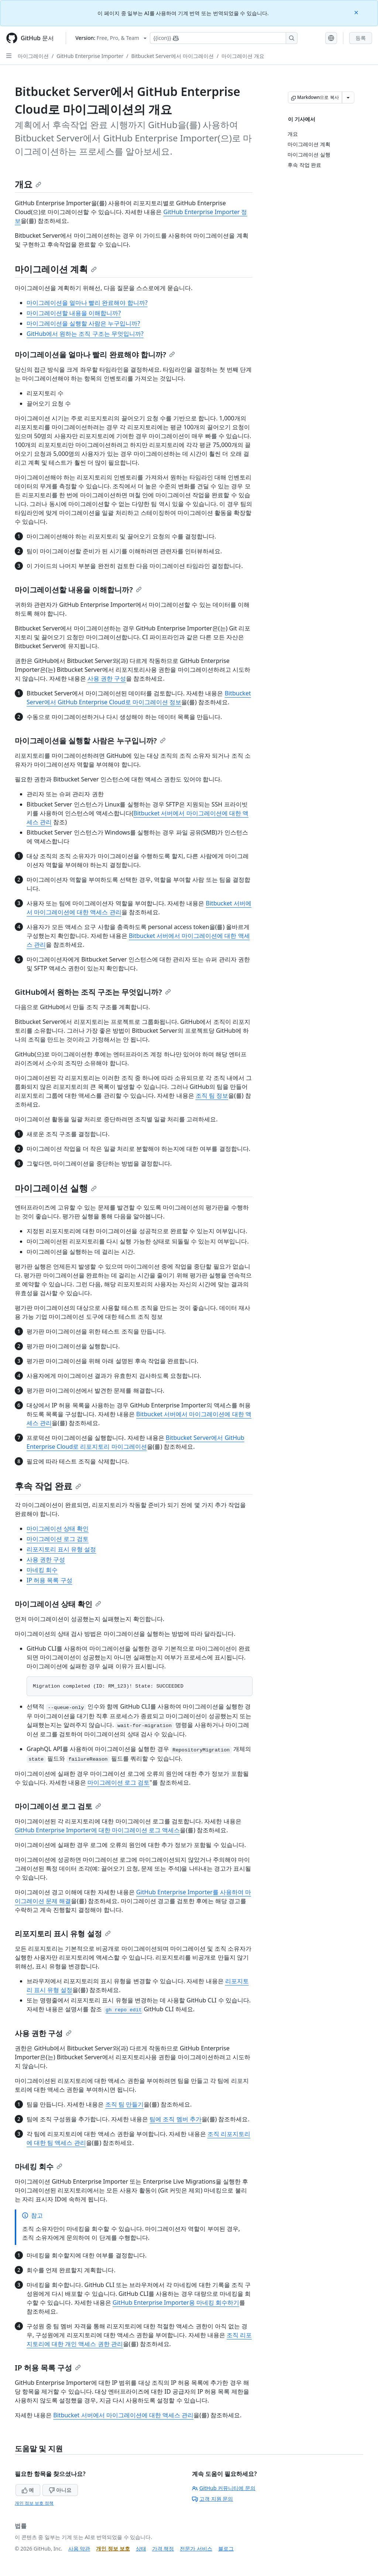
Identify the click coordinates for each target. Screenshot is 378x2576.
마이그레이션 (33, 55)
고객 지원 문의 (212, 2498)
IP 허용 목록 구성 (49, 1580)
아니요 (60, 2489)
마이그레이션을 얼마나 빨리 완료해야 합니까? (87, 303)
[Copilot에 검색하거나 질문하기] (224, 38)
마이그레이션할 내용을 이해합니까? (74, 313)
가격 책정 (163, 2548)
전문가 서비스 (196, 2548)
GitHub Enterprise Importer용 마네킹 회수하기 (176, 2302)
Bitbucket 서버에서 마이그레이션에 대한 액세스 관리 (123, 2415)
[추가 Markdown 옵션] (348, 97)
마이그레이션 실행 (56, 1188)
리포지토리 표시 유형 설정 (61, 1549)
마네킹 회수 (42, 1570)
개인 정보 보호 (113, 2548)
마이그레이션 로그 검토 (58, 1539)
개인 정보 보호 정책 (34, 2503)
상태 (141, 2548)
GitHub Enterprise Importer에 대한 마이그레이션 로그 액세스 (97, 1830)
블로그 (226, 2548)
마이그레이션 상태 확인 (58, 1528)
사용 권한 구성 (106, 678)
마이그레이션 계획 (56, 269)
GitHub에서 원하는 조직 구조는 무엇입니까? (85, 334)
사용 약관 (79, 2548)
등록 (360, 37)
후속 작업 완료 (48, 1486)
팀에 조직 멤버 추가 (175, 2119)
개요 (28, 184)
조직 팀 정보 (212, 1095)
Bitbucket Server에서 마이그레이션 (172, 55)
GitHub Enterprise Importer (89, 55)
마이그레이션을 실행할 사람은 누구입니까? (83, 323)
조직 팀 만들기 (124, 2104)
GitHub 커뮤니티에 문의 (223, 2487)
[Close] (357, 12)
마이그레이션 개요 (242, 55)
